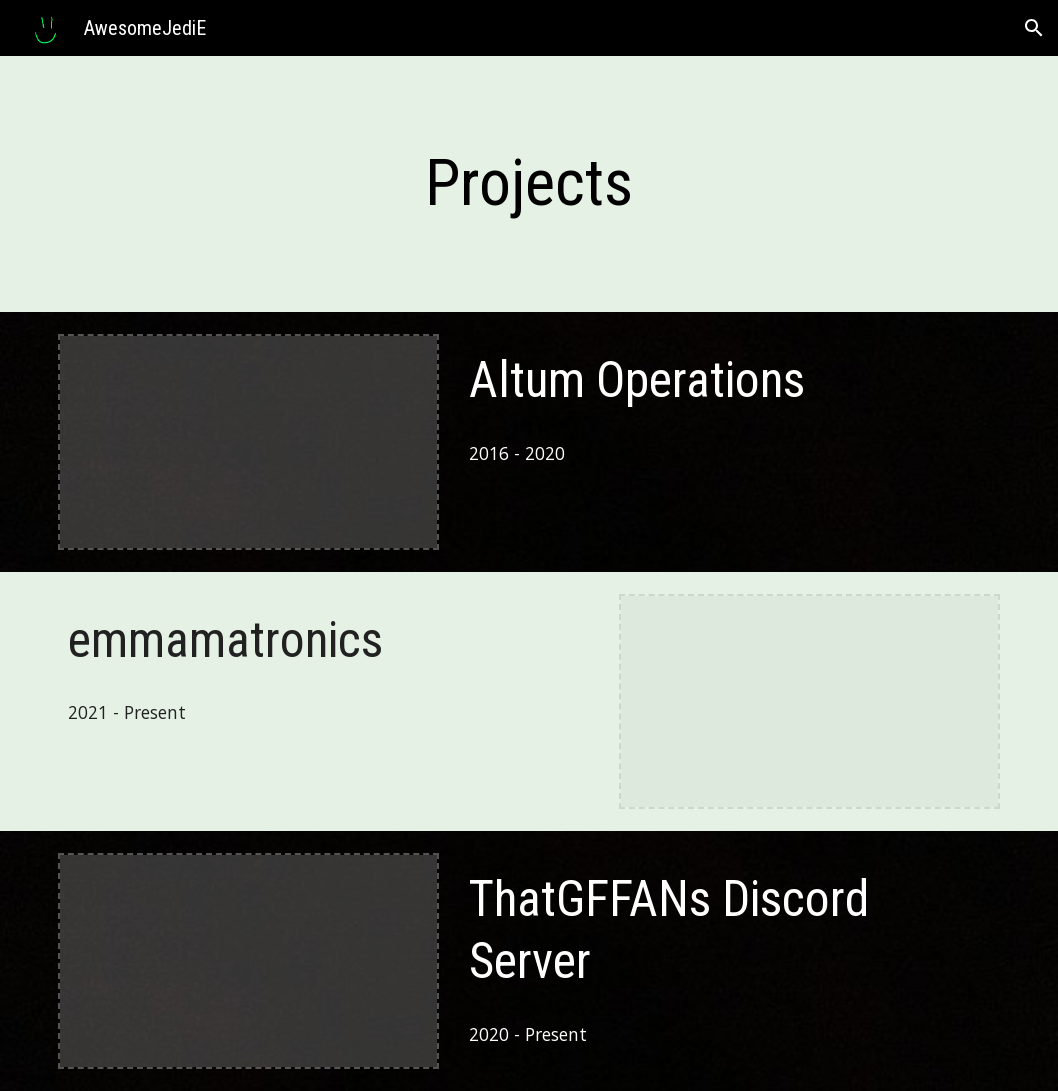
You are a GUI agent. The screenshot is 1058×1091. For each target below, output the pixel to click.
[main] (528, 184)
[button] (1034, 28)
